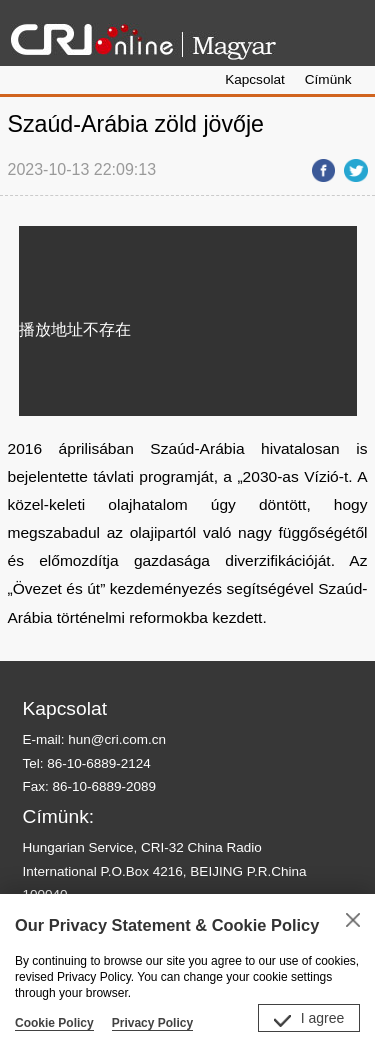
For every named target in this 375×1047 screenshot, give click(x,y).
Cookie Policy (54, 1023)
